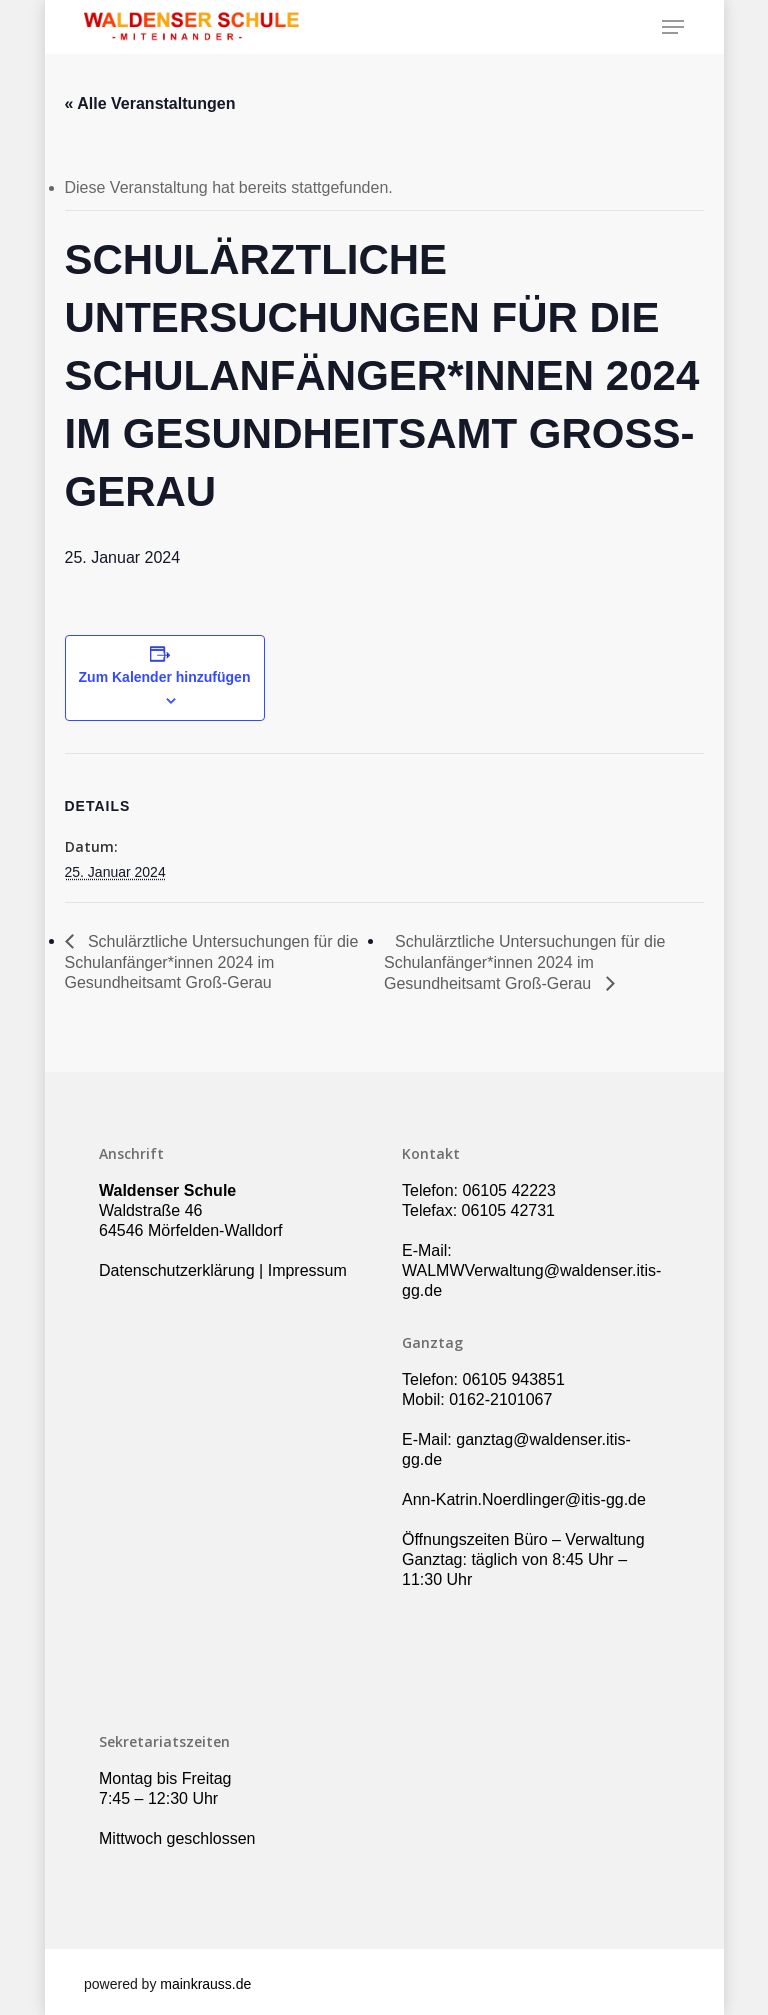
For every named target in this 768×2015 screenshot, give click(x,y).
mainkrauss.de (205, 1984)
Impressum (307, 1270)
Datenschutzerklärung (177, 1270)
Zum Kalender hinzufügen (165, 677)
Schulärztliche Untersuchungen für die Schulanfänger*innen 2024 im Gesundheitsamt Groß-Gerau (212, 962)
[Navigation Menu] (673, 27)
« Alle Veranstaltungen (150, 103)
